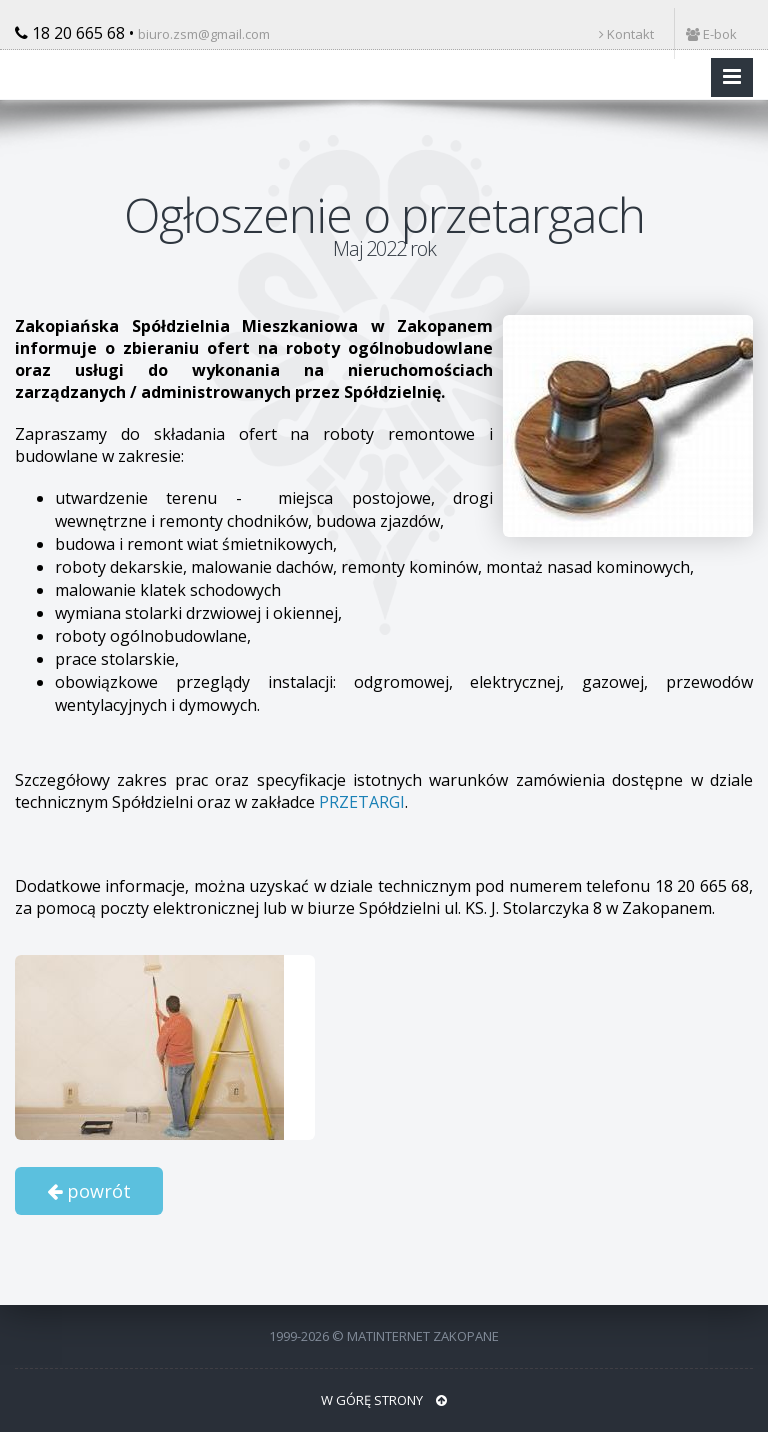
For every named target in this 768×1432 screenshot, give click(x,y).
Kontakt (626, 34)
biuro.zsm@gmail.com (204, 34)
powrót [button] (89, 1191)
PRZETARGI (362, 802)
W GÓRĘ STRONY (384, 1400)
